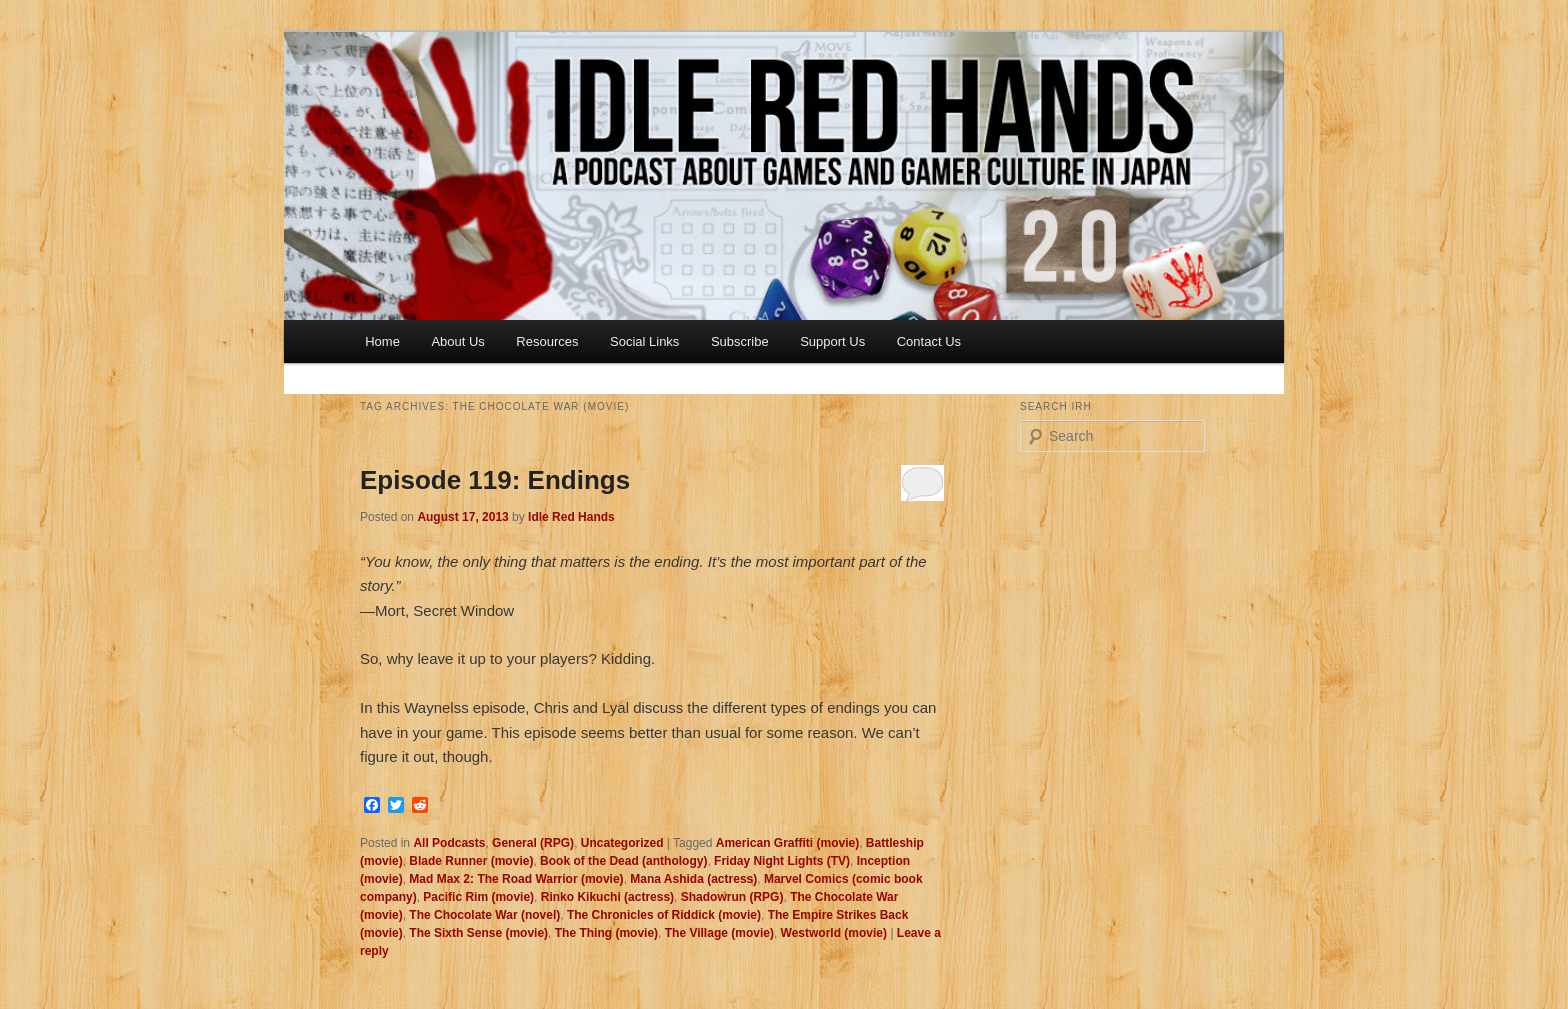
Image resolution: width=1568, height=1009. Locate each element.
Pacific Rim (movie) (478, 897)
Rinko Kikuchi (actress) (607, 897)
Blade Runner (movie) (471, 861)
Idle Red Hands (571, 517)
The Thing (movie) (606, 933)
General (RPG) (533, 843)
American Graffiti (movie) (787, 843)
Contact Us (929, 341)
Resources (547, 341)
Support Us (832, 341)
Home (382, 341)
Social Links (644, 341)
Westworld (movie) (834, 933)
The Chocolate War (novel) (484, 915)
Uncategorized (622, 843)
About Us (457, 341)
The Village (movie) (719, 933)
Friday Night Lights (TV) (782, 861)
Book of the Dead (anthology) (623, 861)
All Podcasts (449, 843)
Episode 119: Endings (495, 480)
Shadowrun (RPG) (732, 897)
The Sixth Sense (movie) (478, 933)
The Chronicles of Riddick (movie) (664, 915)
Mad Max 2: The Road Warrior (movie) (516, 879)
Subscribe (740, 341)
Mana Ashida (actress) (693, 879)
